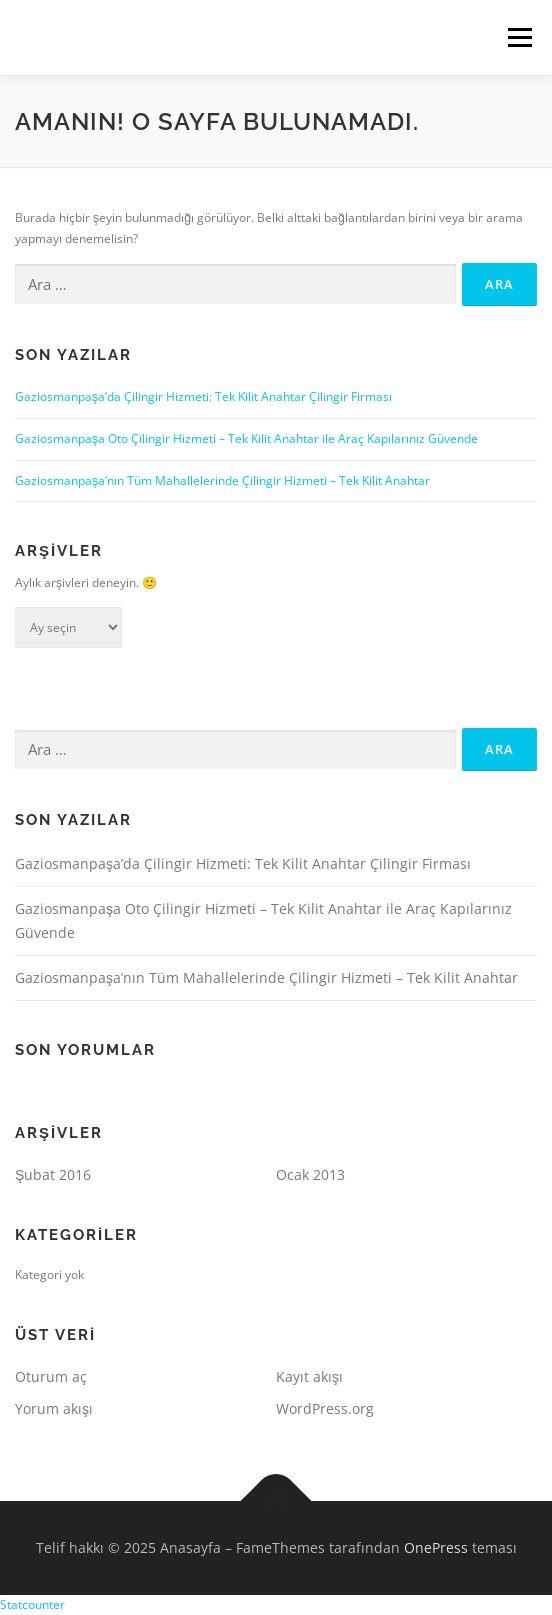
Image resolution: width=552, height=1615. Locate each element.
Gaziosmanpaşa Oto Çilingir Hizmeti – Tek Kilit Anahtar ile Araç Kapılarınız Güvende (246, 438)
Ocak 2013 (310, 1174)
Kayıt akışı (309, 1376)
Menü (518, 37)
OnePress (436, 1547)
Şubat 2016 (53, 1174)
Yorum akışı (54, 1408)
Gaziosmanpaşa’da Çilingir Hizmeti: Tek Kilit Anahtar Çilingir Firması (203, 396)
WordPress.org (325, 1408)
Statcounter (32, 1604)
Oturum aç (51, 1376)
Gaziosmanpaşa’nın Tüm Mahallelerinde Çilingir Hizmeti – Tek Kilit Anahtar (222, 480)
